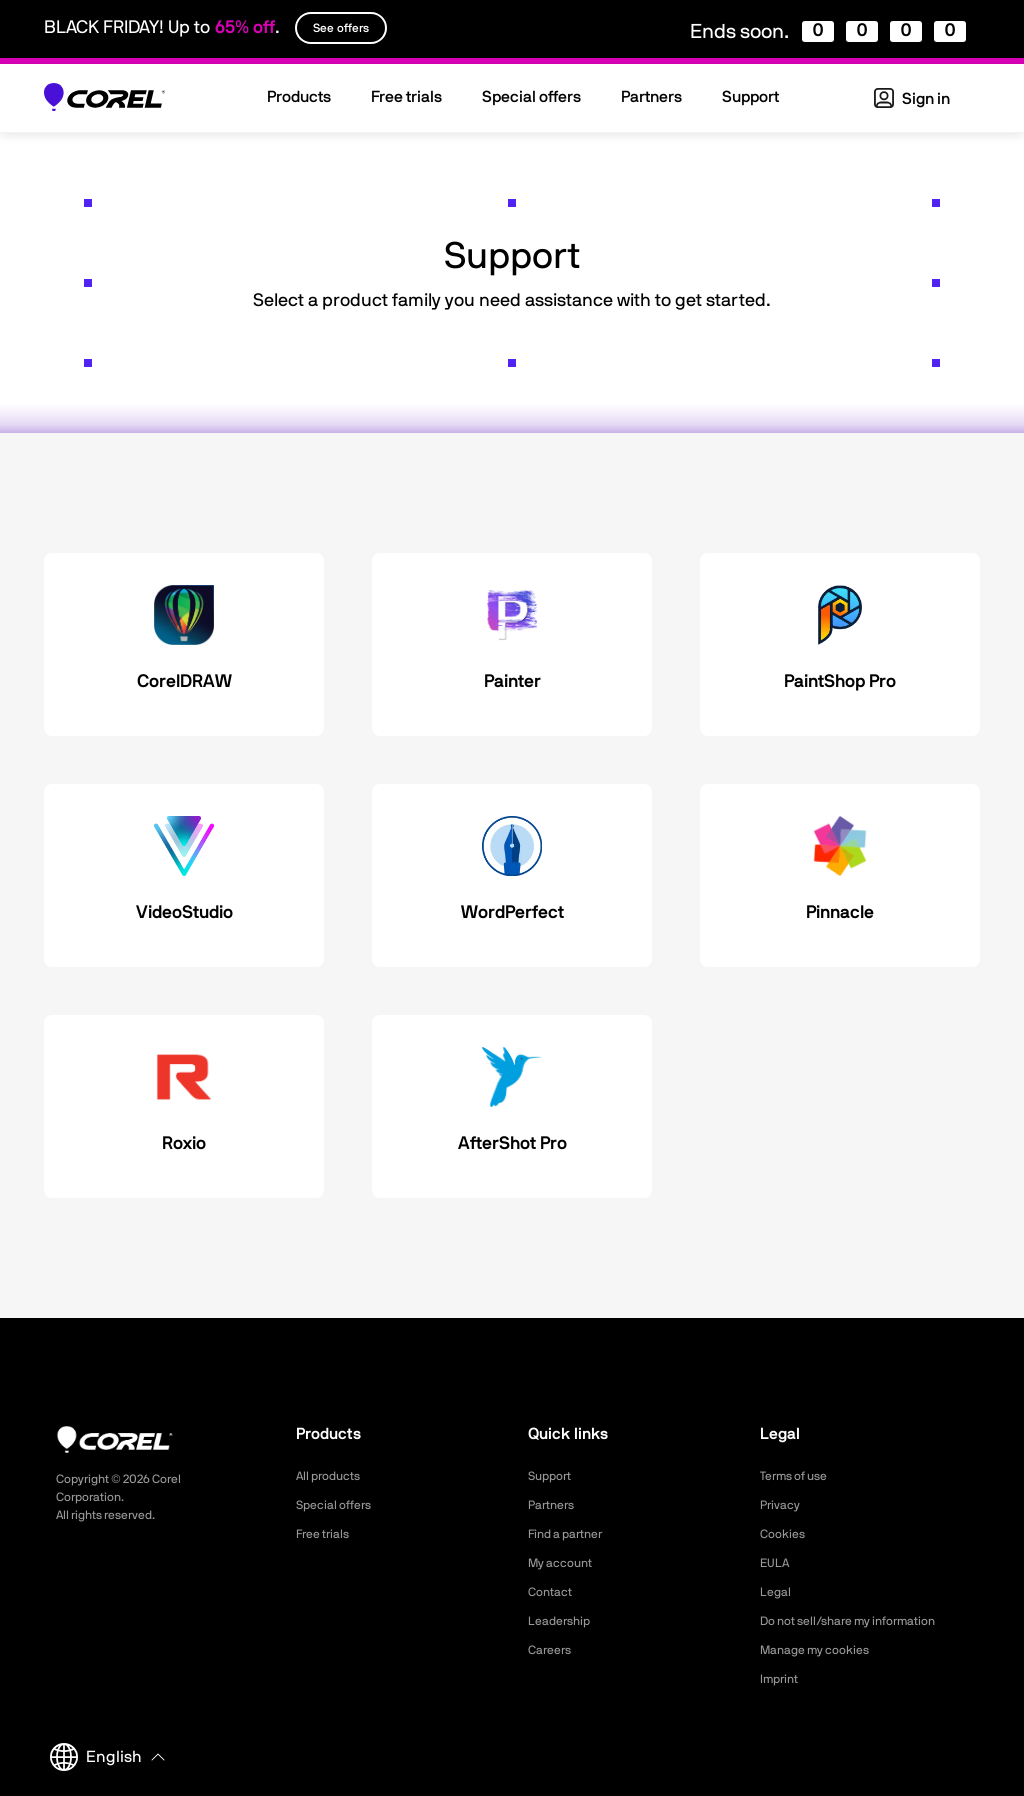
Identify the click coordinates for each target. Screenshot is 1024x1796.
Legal (777, 1592)
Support (553, 1476)
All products (333, 1476)
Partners (555, 1505)
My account (565, 1563)
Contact (553, 1592)
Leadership (563, 1621)
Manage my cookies (823, 1650)
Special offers (339, 1505)
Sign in (912, 99)
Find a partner (572, 1534)
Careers (553, 1650)
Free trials (327, 1534)
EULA (777, 1563)
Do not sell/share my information (863, 1621)
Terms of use (800, 1476)
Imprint (782, 1679)
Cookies (785, 1534)
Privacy (783, 1505)
